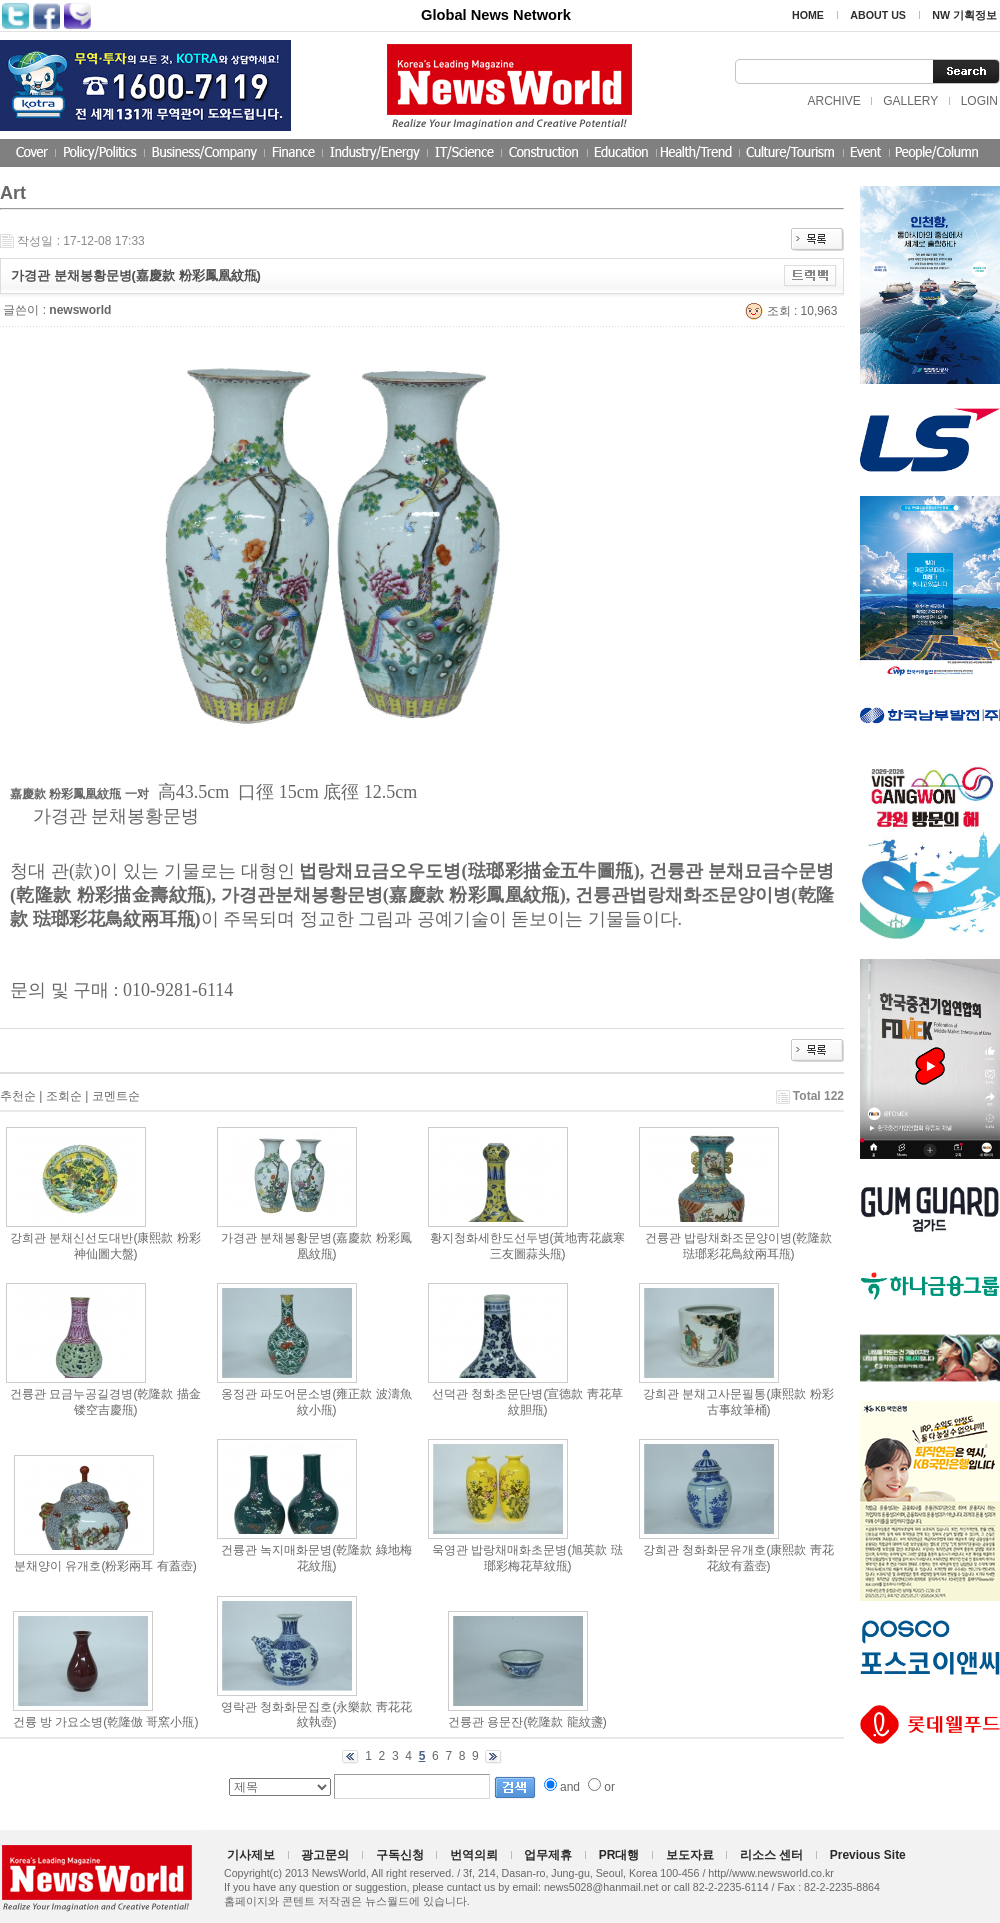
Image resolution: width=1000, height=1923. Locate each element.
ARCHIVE (833, 101)
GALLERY (910, 101)
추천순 (18, 1096)
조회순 (64, 1096)
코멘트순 (116, 1096)
